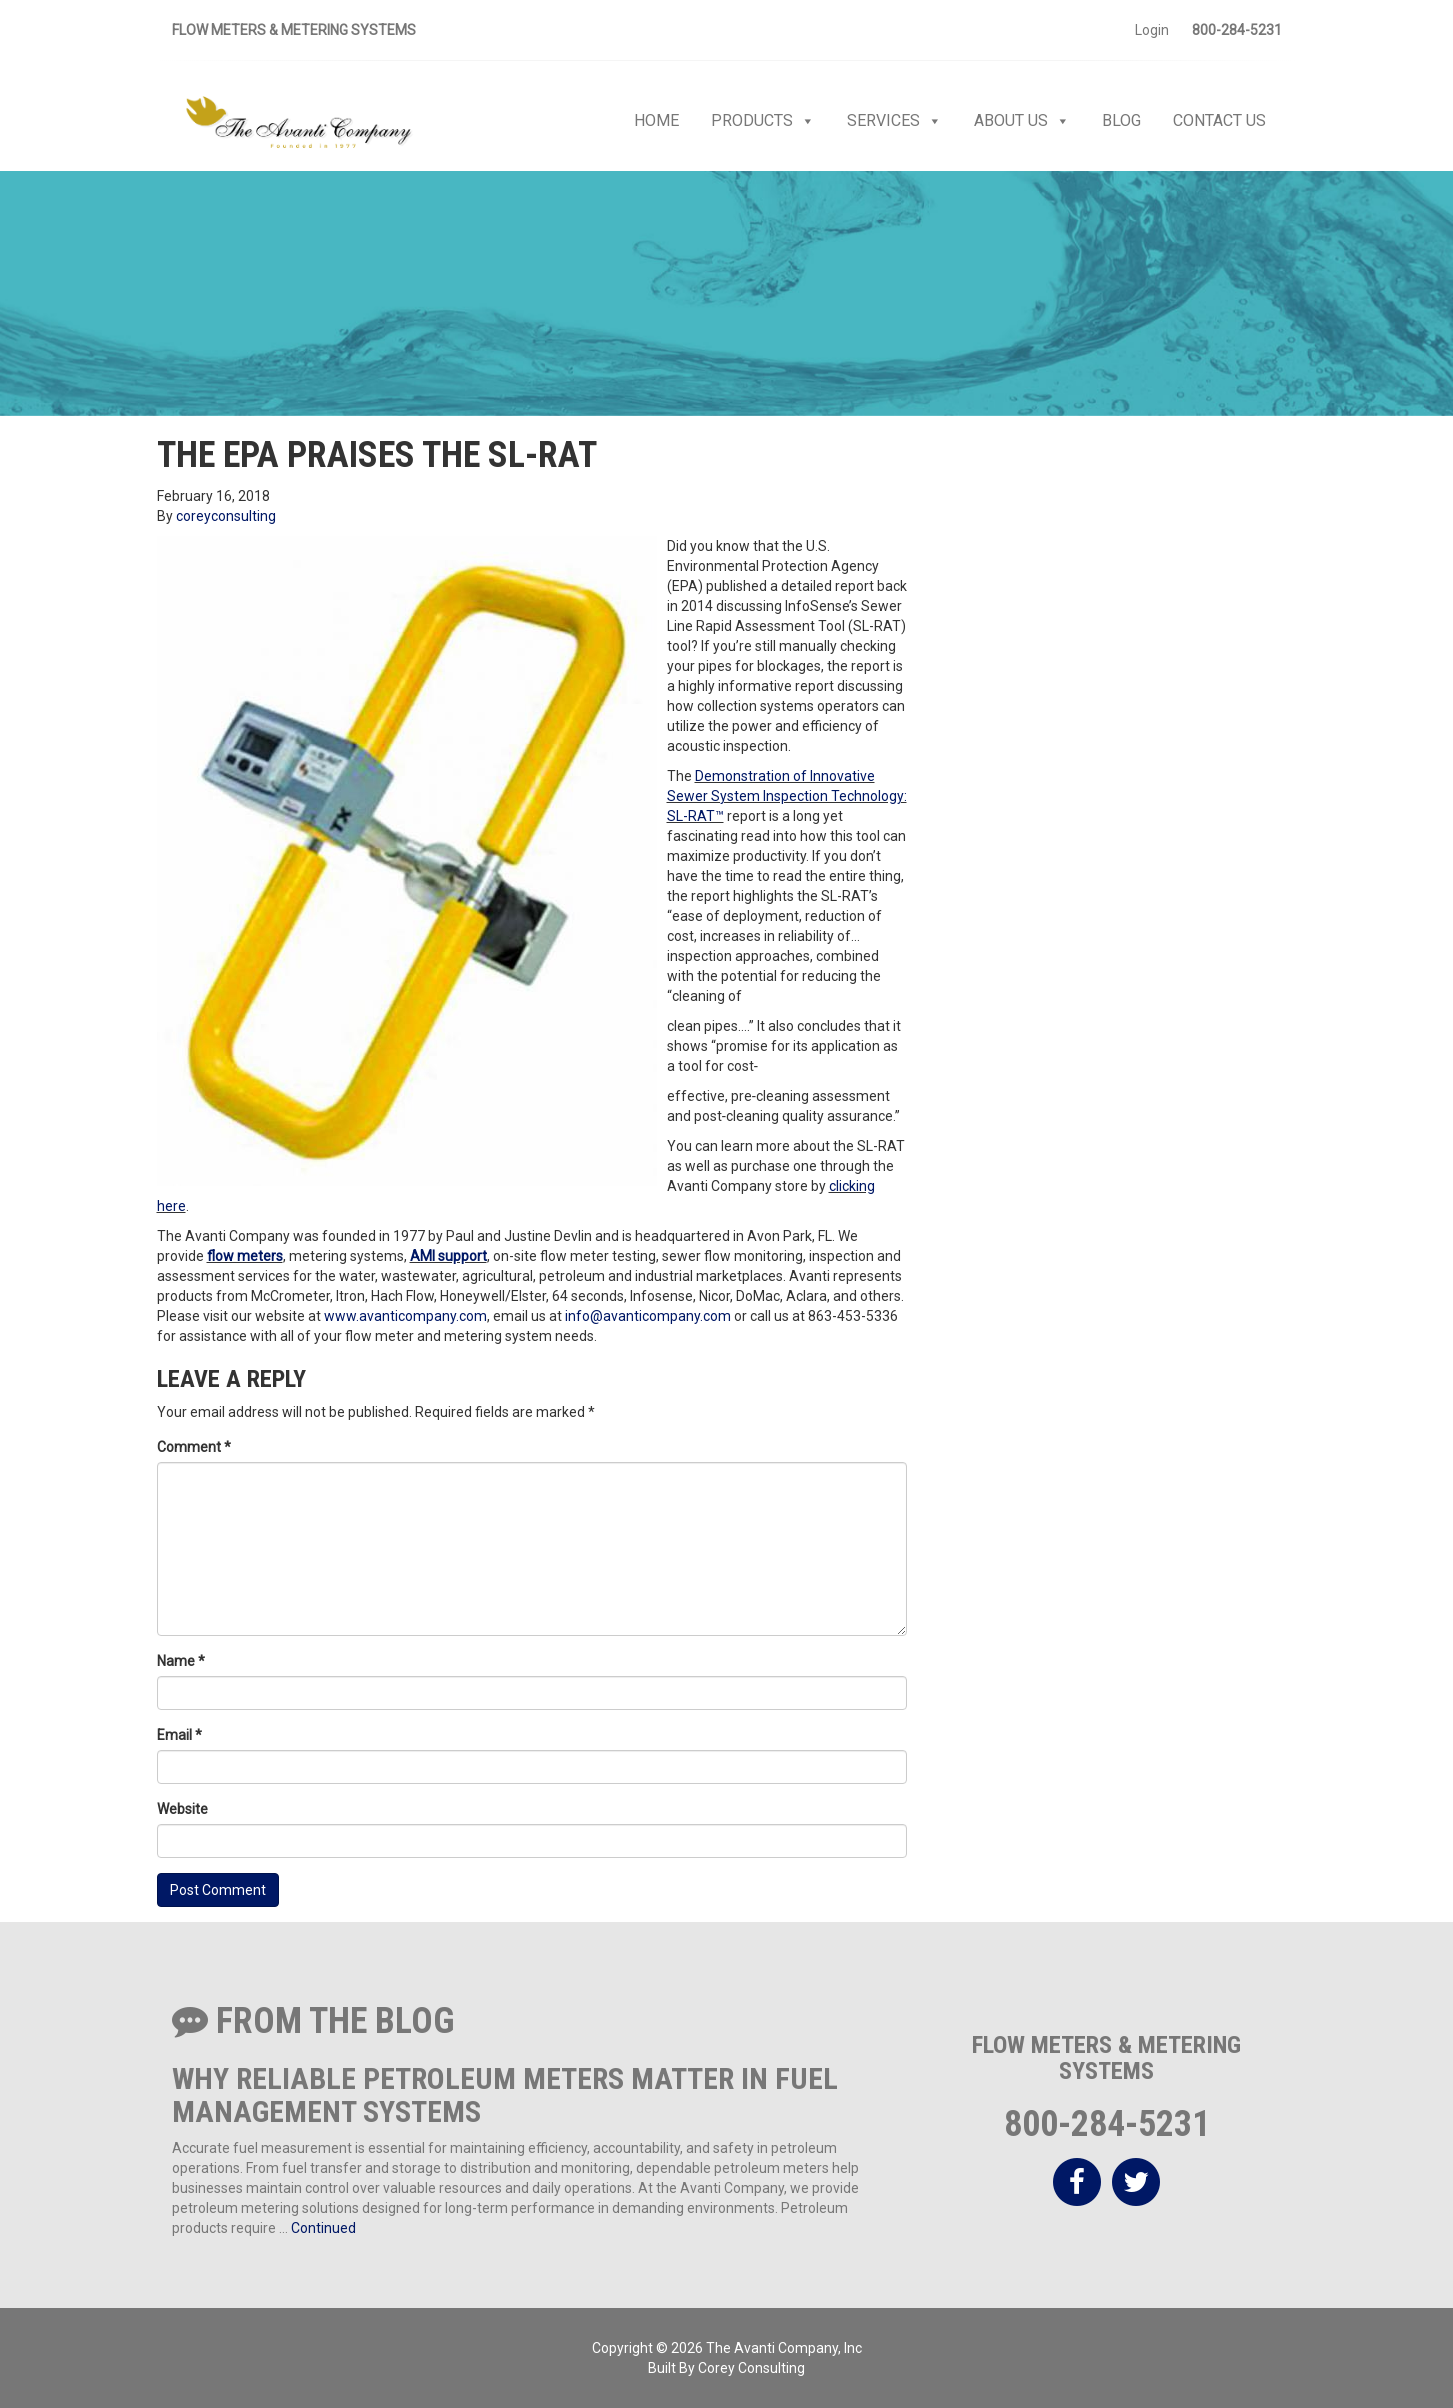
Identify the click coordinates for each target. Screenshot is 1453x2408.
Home (656, 120)
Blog (1121, 120)
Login (1152, 30)
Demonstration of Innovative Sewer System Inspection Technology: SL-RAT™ (787, 796)
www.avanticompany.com (405, 1316)
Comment (194, 1447)
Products (763, 121)
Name (181, 1661)
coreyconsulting (226, 516)
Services (894, 121)
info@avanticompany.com (648, 1316)
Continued (323, 2228)
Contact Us (1219, 120)
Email (179, 1735)
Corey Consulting (751, 2368)
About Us (1022, 121)
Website (182, 1809)
